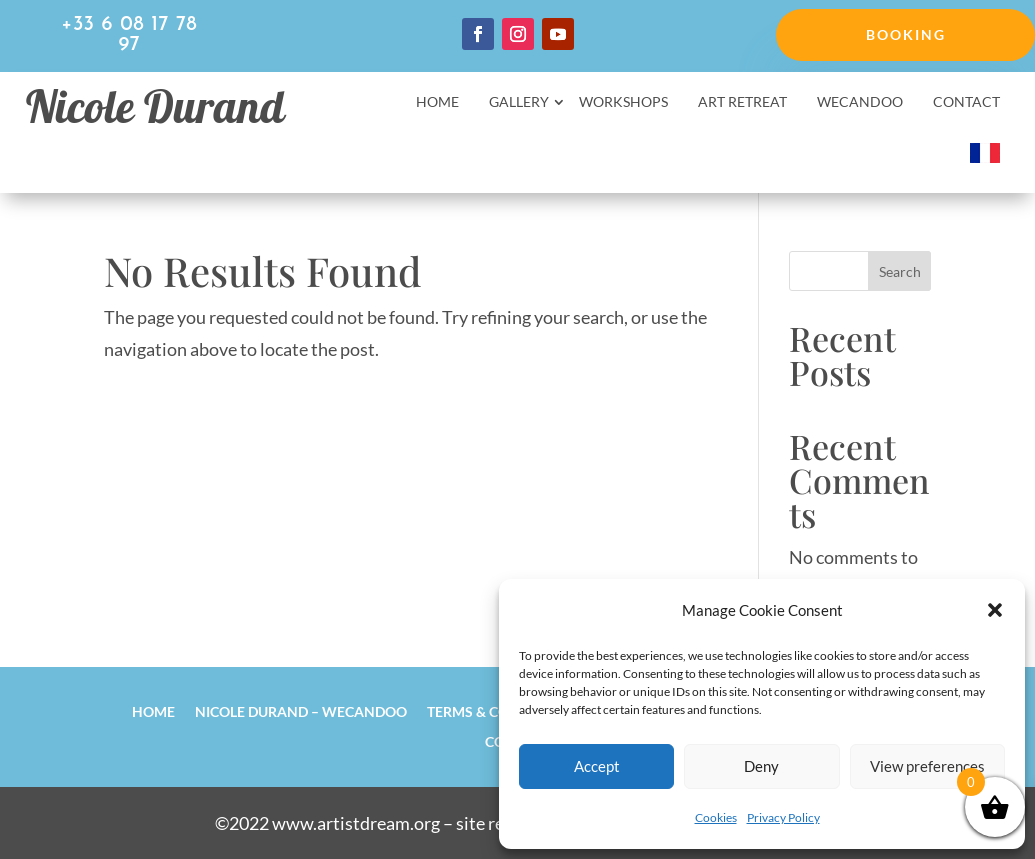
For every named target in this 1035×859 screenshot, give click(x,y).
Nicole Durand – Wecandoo (301, 711)
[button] (995, 610)
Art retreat (742, 102)
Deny (761, 766)
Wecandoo (860, 102)
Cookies (716, 817)
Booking (906, 34)
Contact (966, 102)
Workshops (623, 102)
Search (900, 271)
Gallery (519, 102)
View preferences (927, 766)
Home (437, 102)
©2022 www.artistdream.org (327, 823)
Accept (597, 766)
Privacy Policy (783, 817)
